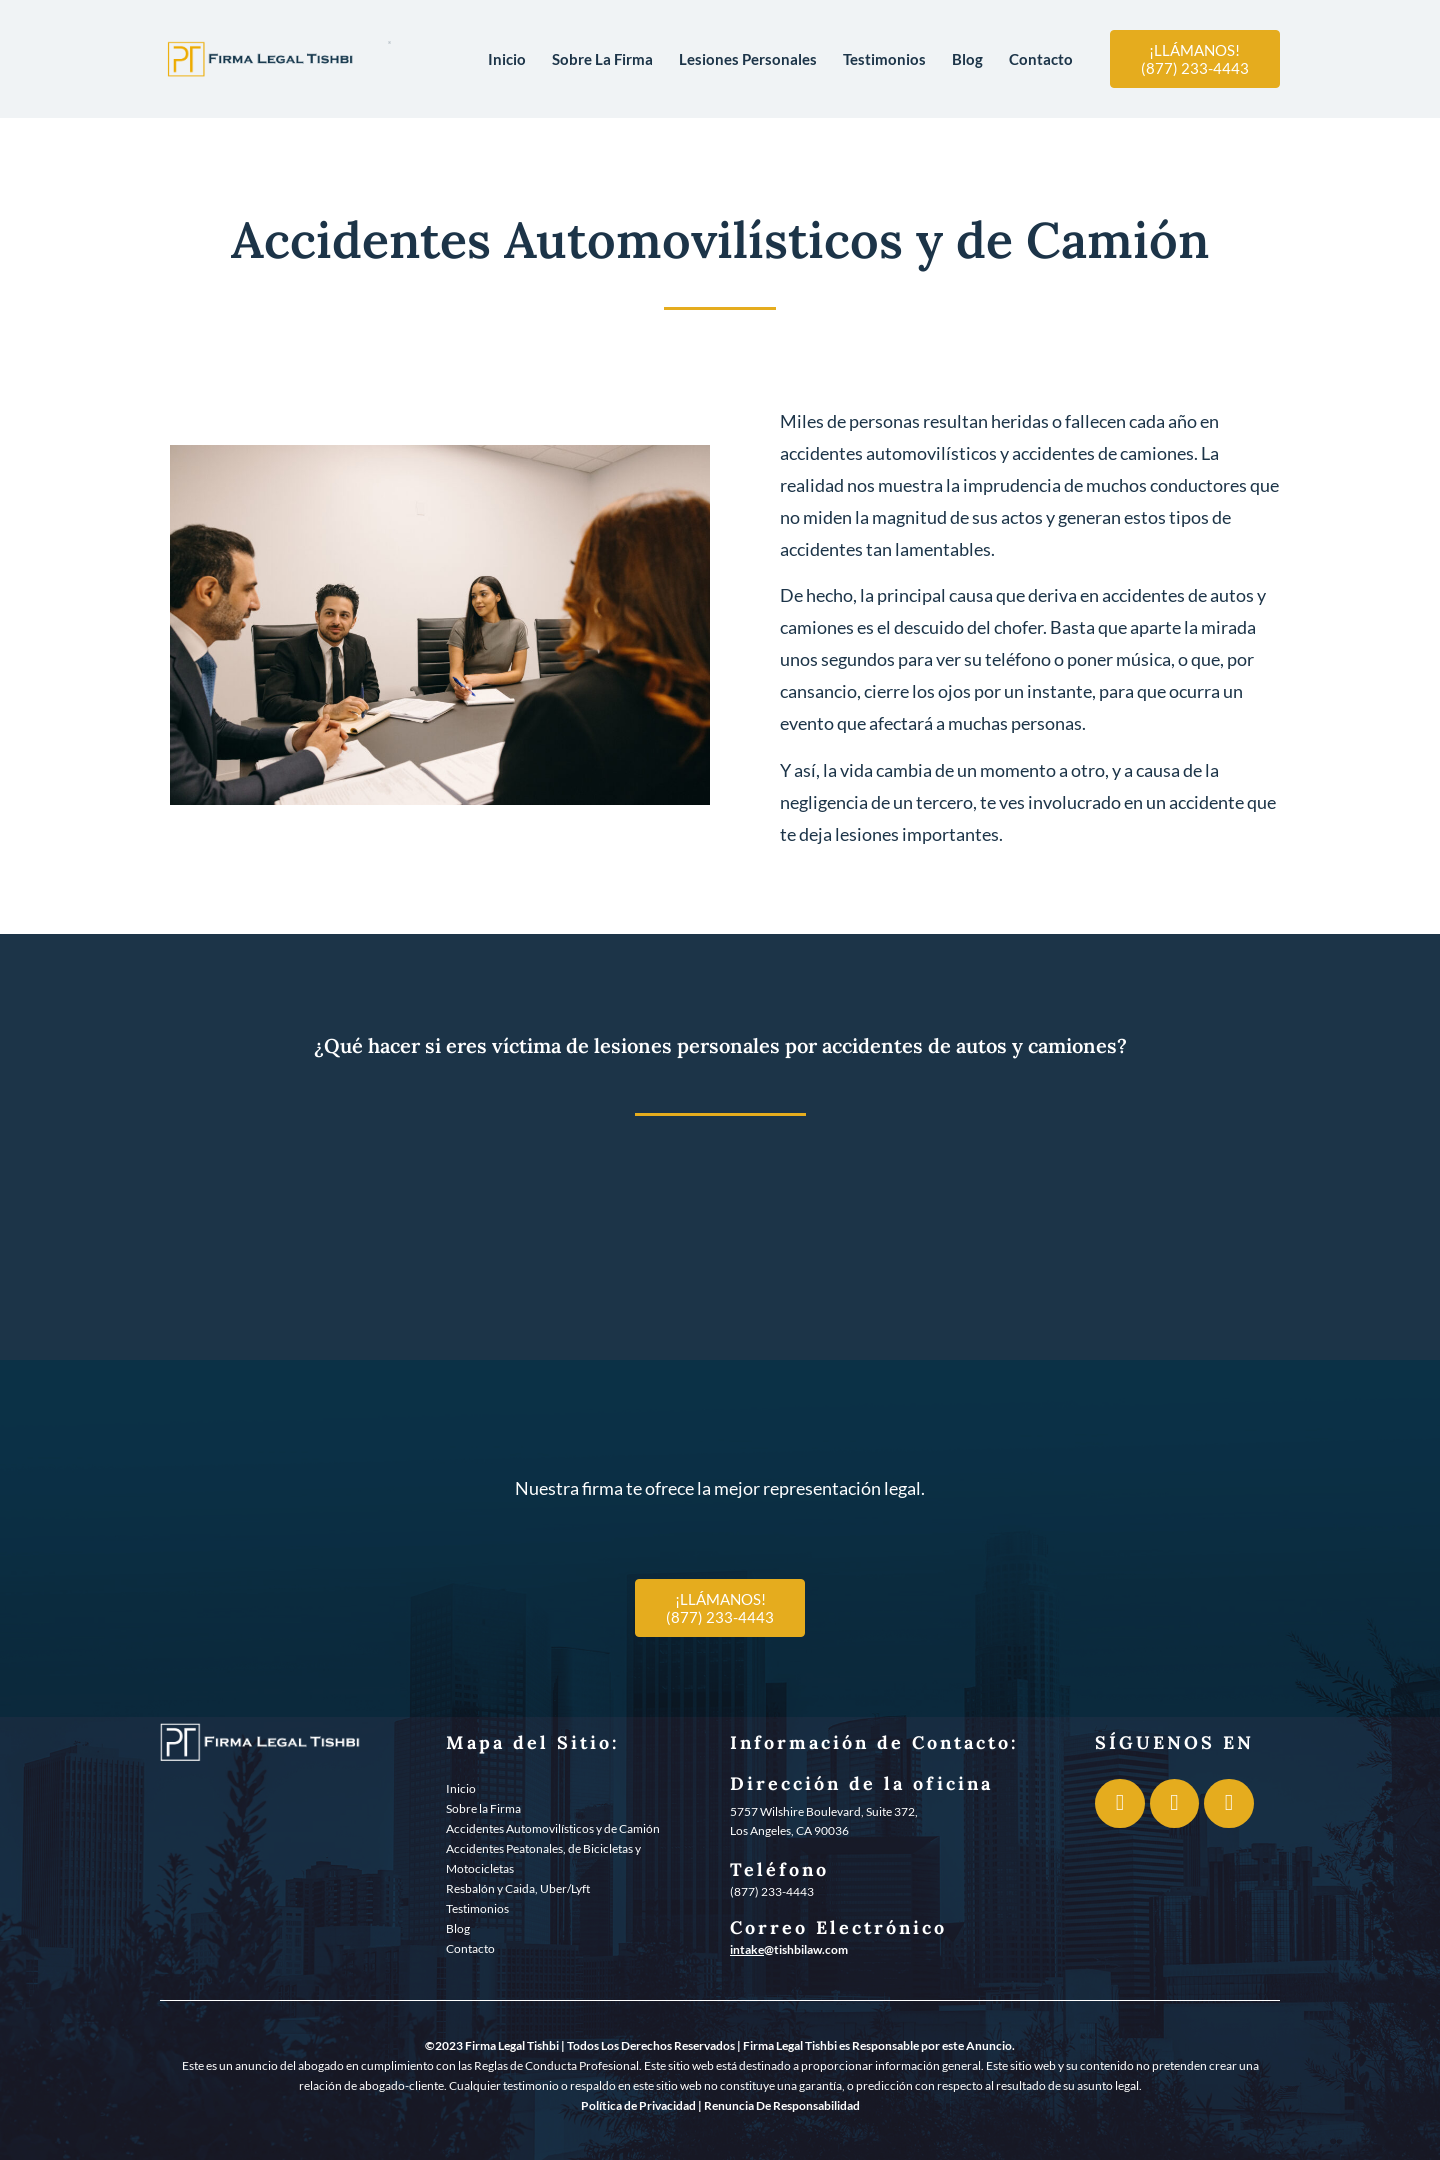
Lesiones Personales (748, 59)
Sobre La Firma (602, 59)
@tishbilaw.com (806, 1949)
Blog (967, 59)
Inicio (507, 59)
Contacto (1041, 59)
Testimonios (884, 59)
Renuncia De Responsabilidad (782, 2105)
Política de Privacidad (638, 2105)
